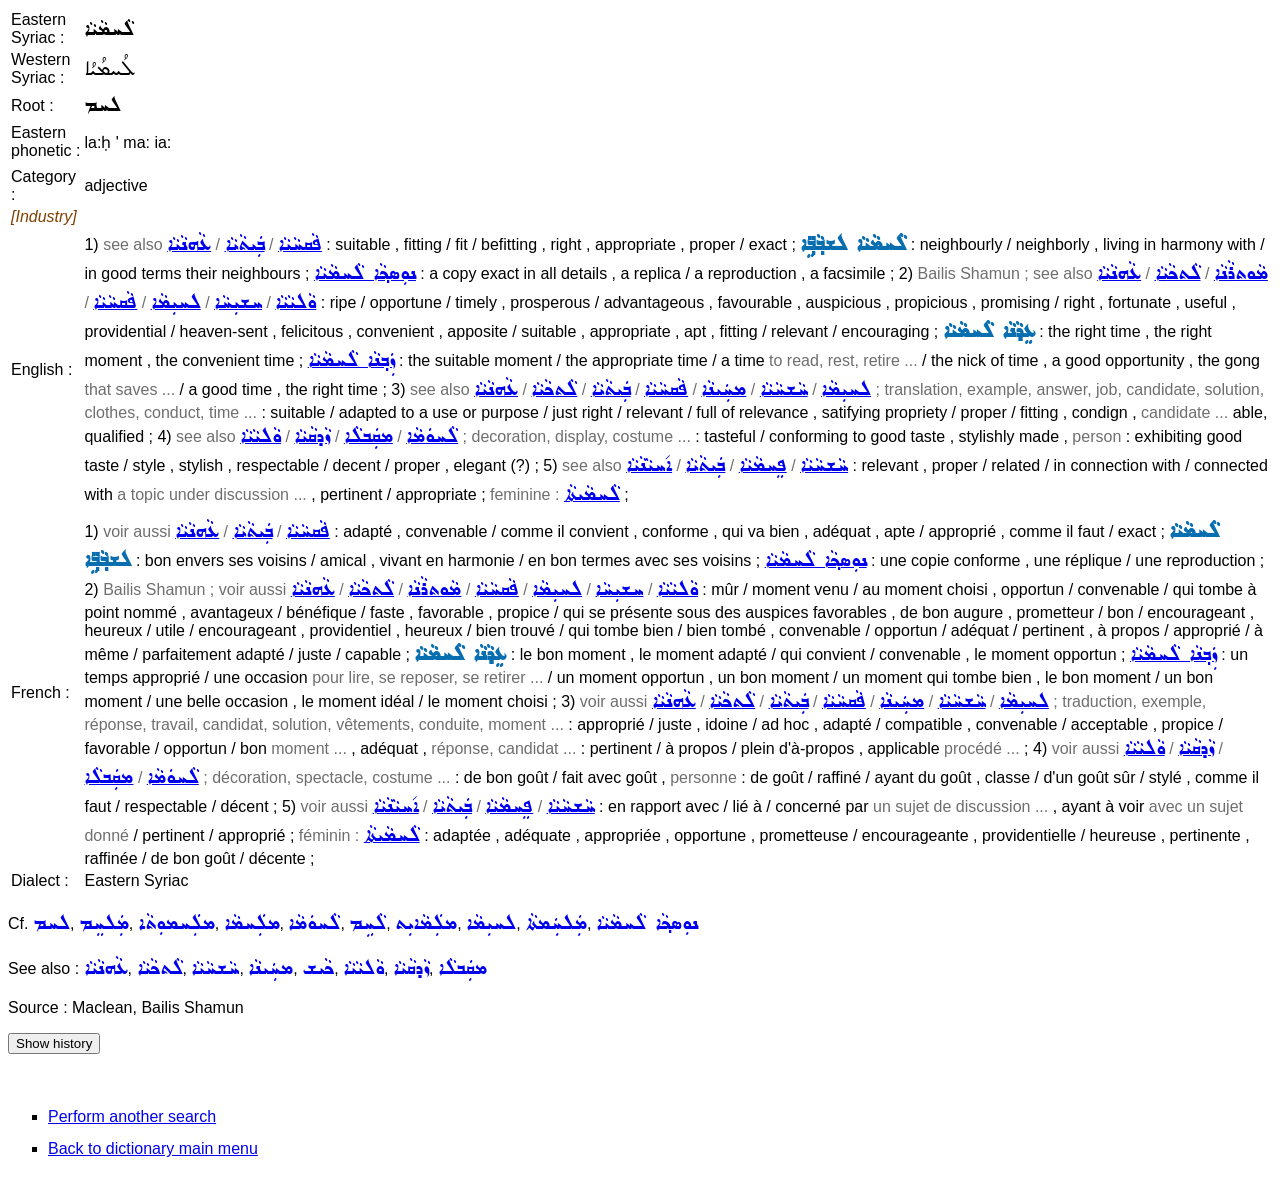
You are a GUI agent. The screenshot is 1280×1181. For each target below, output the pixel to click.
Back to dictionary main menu (153, 1148)
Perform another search (132, 1116)
